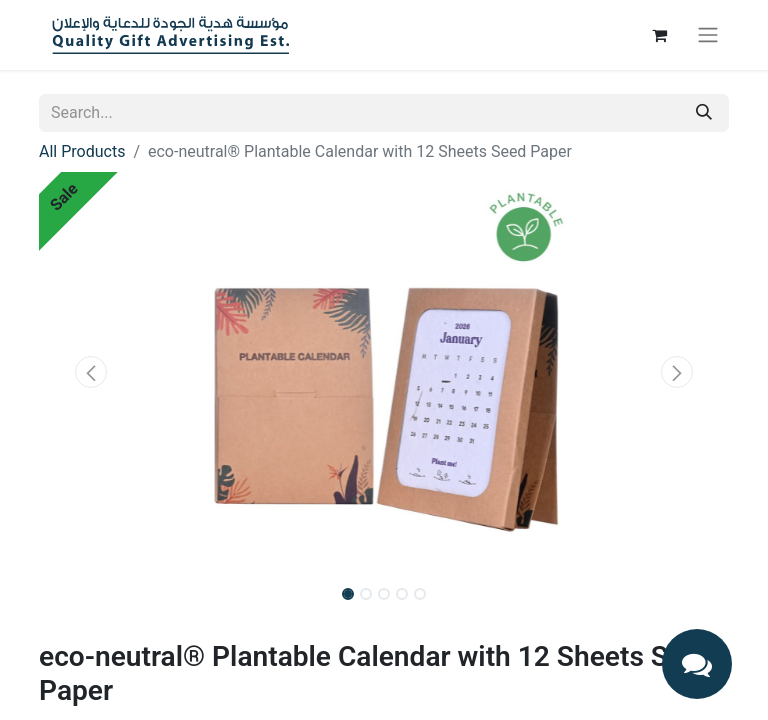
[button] (91, 372)
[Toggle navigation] (708, 35)
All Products (82, 151)
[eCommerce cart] (659, 35)
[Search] (704, 113)
